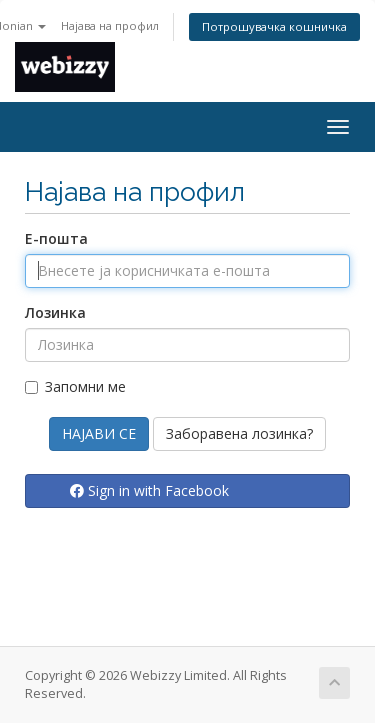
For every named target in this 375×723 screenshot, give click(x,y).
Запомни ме (75, 386)
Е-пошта (56, 238)
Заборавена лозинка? (239, 433)
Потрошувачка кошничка (274, 26)
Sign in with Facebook (149, 490)
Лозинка (55, 312)
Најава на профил (110, 25)
